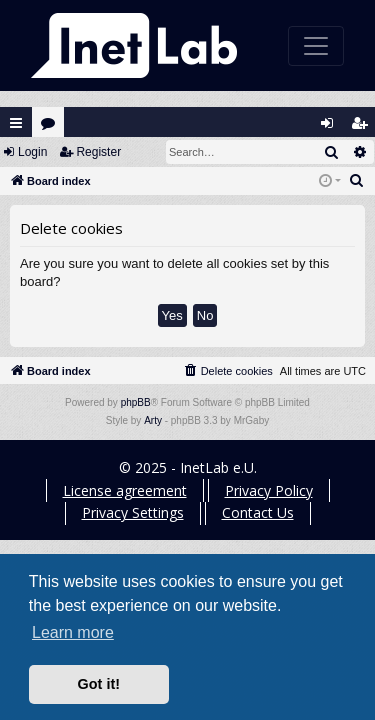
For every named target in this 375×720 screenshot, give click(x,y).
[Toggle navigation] (316, 46)
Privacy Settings (133, 512)
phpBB (136, 402)
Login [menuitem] (332, 127)
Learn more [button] (73, 632)
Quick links (16, 123)
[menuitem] (357, 181)
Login (32, 152)
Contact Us (258, 512)
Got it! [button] (99, 684)
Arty (153, 420)
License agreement (125, 490)
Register (98, 152)
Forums (52, 127)
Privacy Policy (269, 490)
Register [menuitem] (364, 127)
